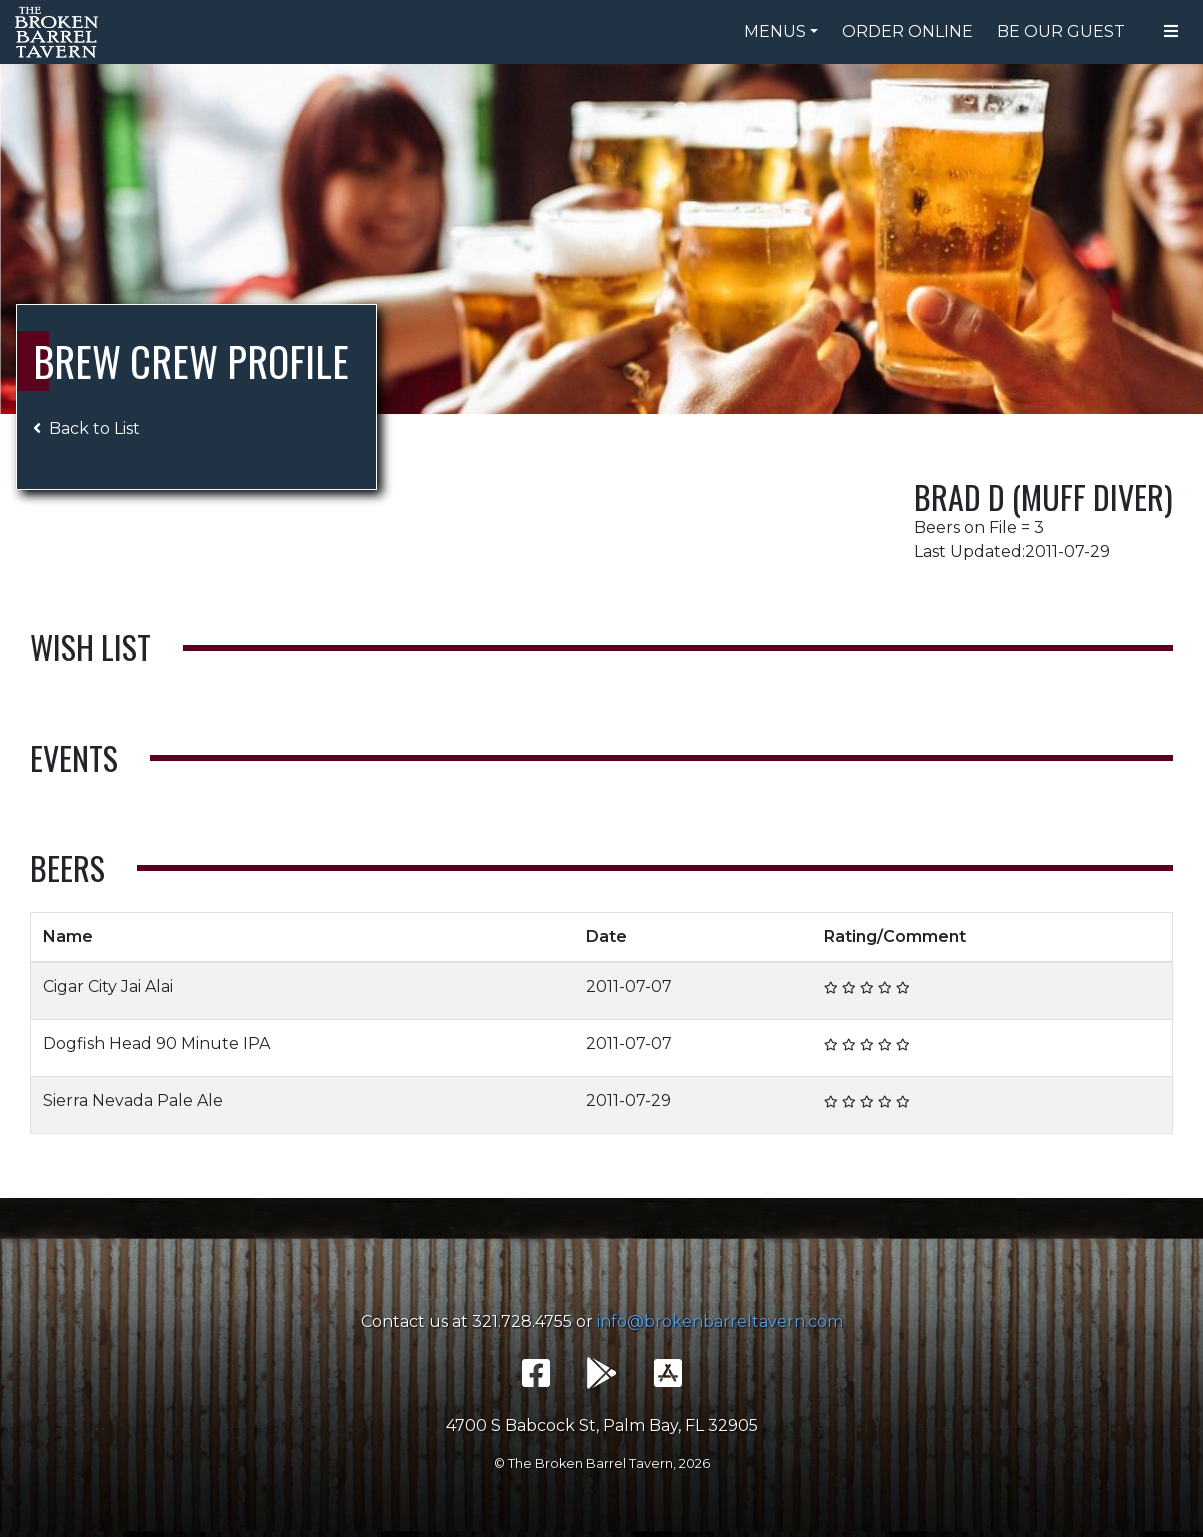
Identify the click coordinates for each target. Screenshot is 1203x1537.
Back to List (86, 428)
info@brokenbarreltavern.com (720, 1321)
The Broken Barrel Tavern (60, 32)
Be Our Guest (1061, 31)
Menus (775, 31)
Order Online (907, 31)
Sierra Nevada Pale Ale (133, 1100)
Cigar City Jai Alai (108, 986)
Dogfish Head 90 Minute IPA (156, 1043)
